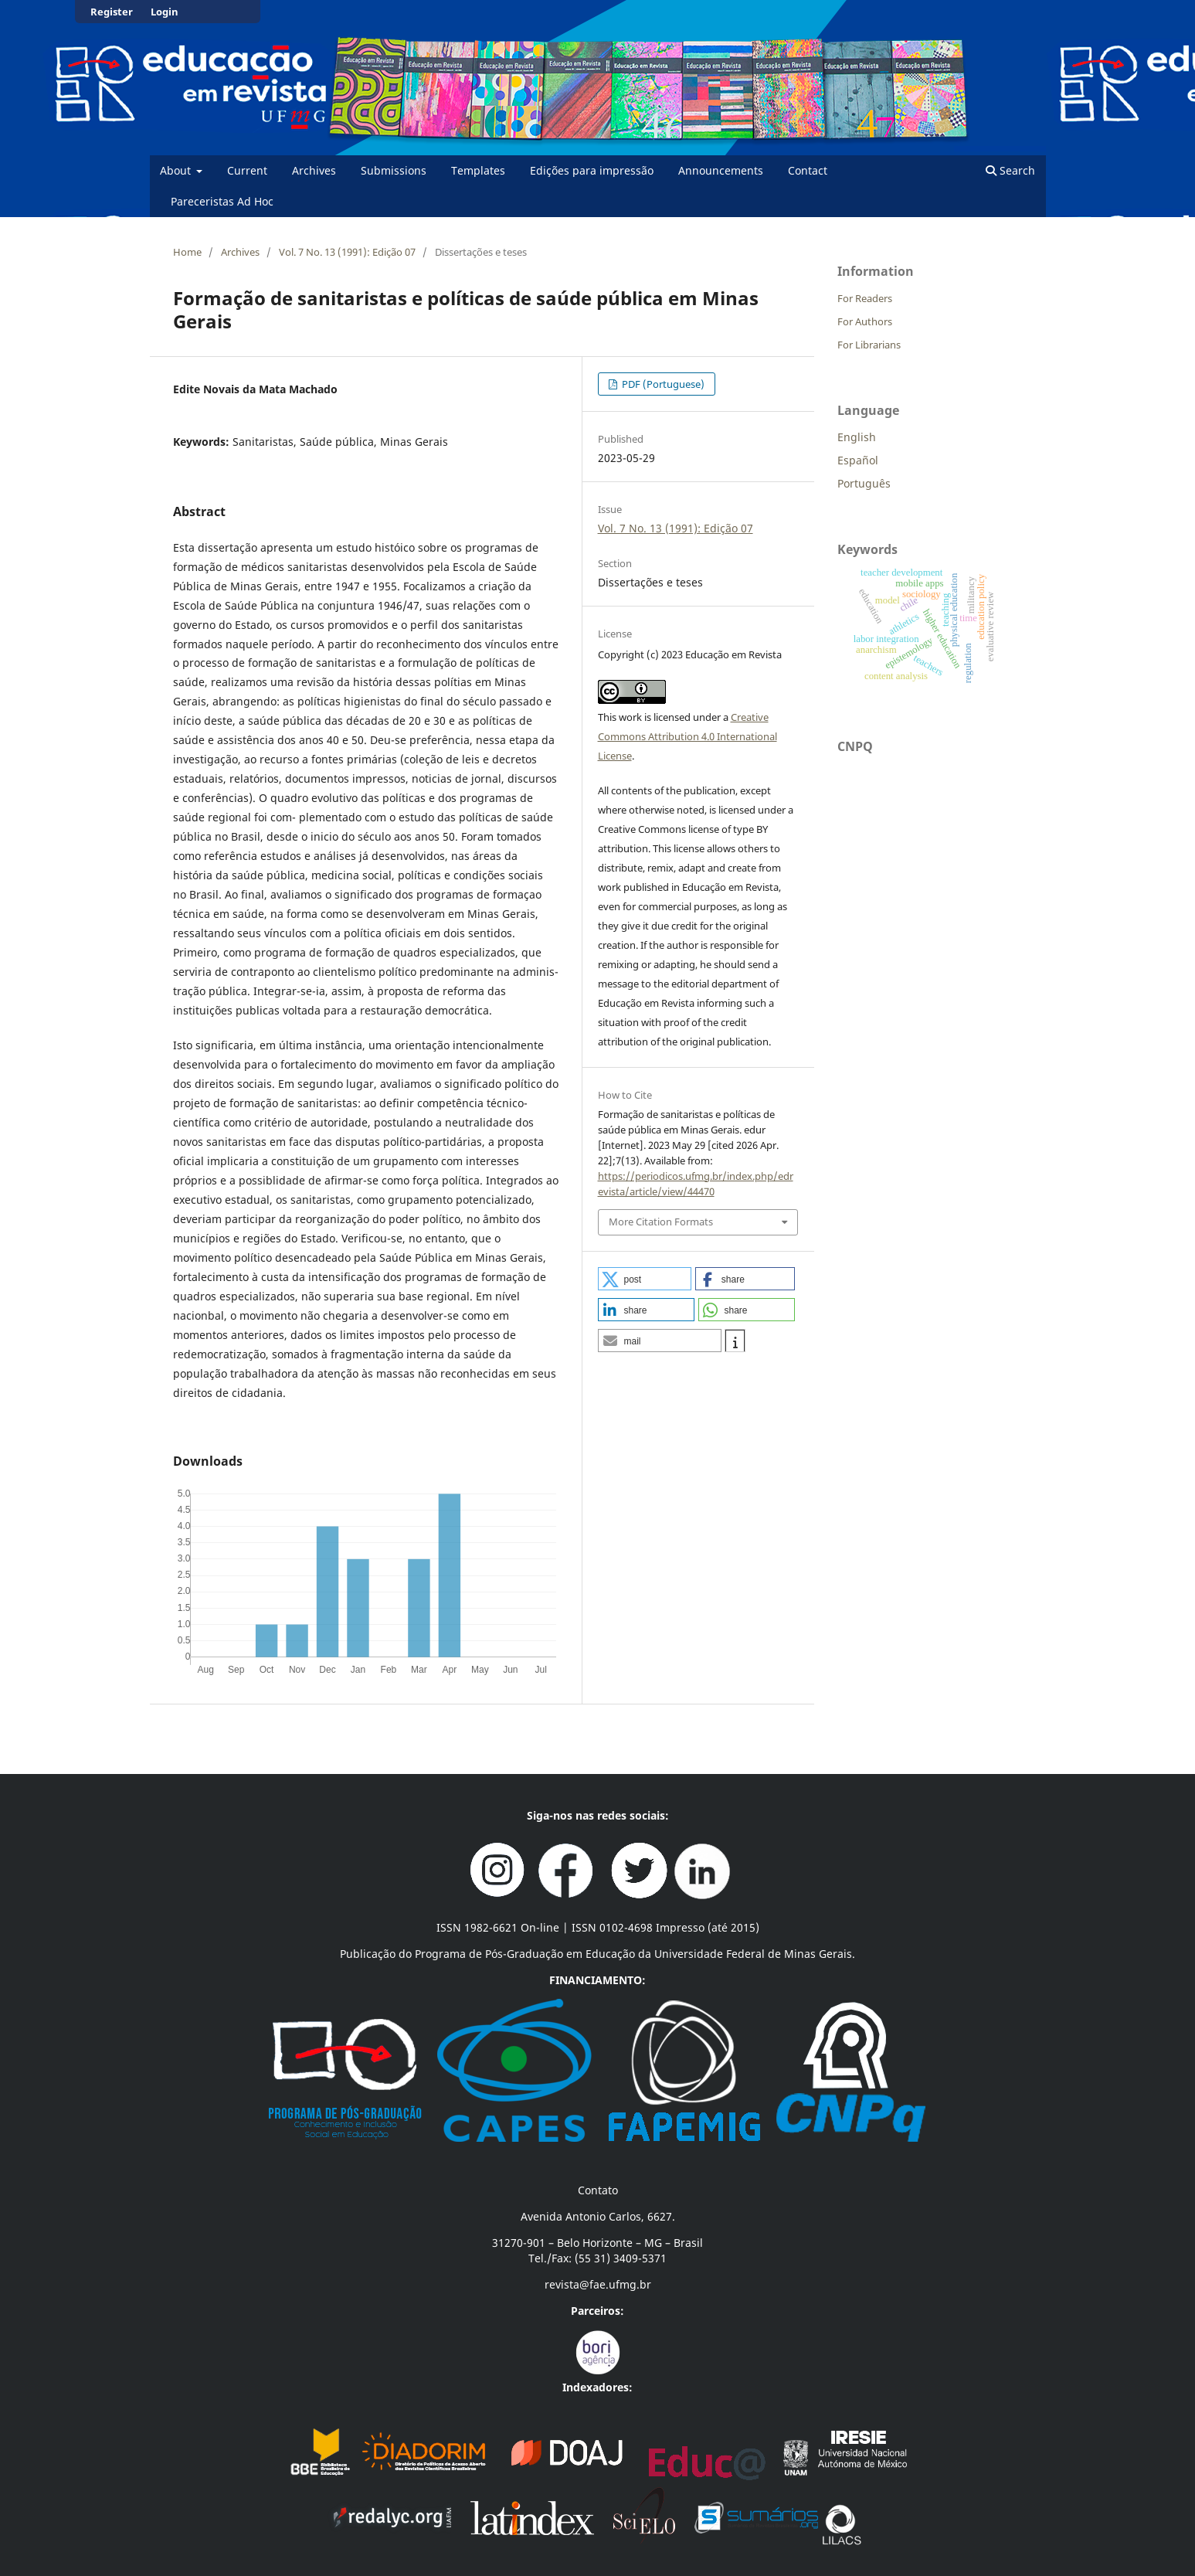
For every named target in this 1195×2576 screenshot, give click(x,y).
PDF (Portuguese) (662, 384)
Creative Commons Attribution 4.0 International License (687, 736)
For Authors (864, 321)
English (856, 437)
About (177, 170)
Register (111, 12)
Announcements (720, 170)
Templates (478, 170)
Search (1010, 170)
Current (247, 170)
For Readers (864, 298)
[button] (645, 1278)
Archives (314, 170)
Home (187, 252)
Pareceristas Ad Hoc (222, 201)
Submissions (393, 170)
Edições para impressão (592, 170)
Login (164, 12)
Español (857, 460)
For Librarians (869, 345)
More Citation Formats (661, 1222)
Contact (807, 170)
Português (864, 483)
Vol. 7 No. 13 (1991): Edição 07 (347, 252)
